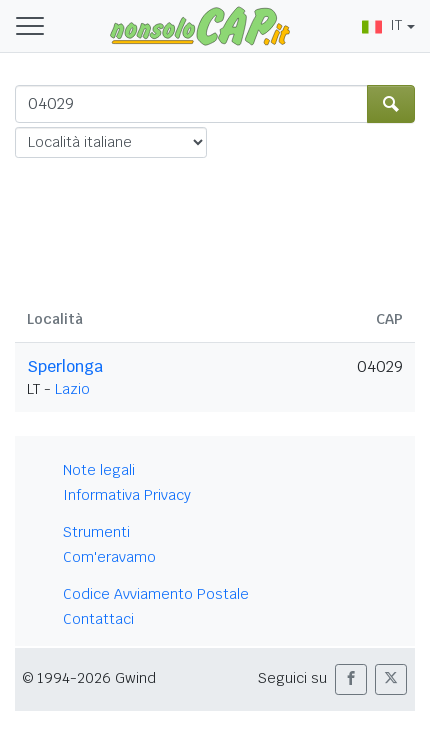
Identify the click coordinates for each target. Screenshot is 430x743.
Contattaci (98, 619)
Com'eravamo (109, 557)
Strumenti (96, 532)
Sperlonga (65, 366)
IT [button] (382, 25)
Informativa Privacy (127, 495)
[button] (351, 679)
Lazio (72, 389)
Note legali (99, 470)
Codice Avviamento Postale (156, 594)
